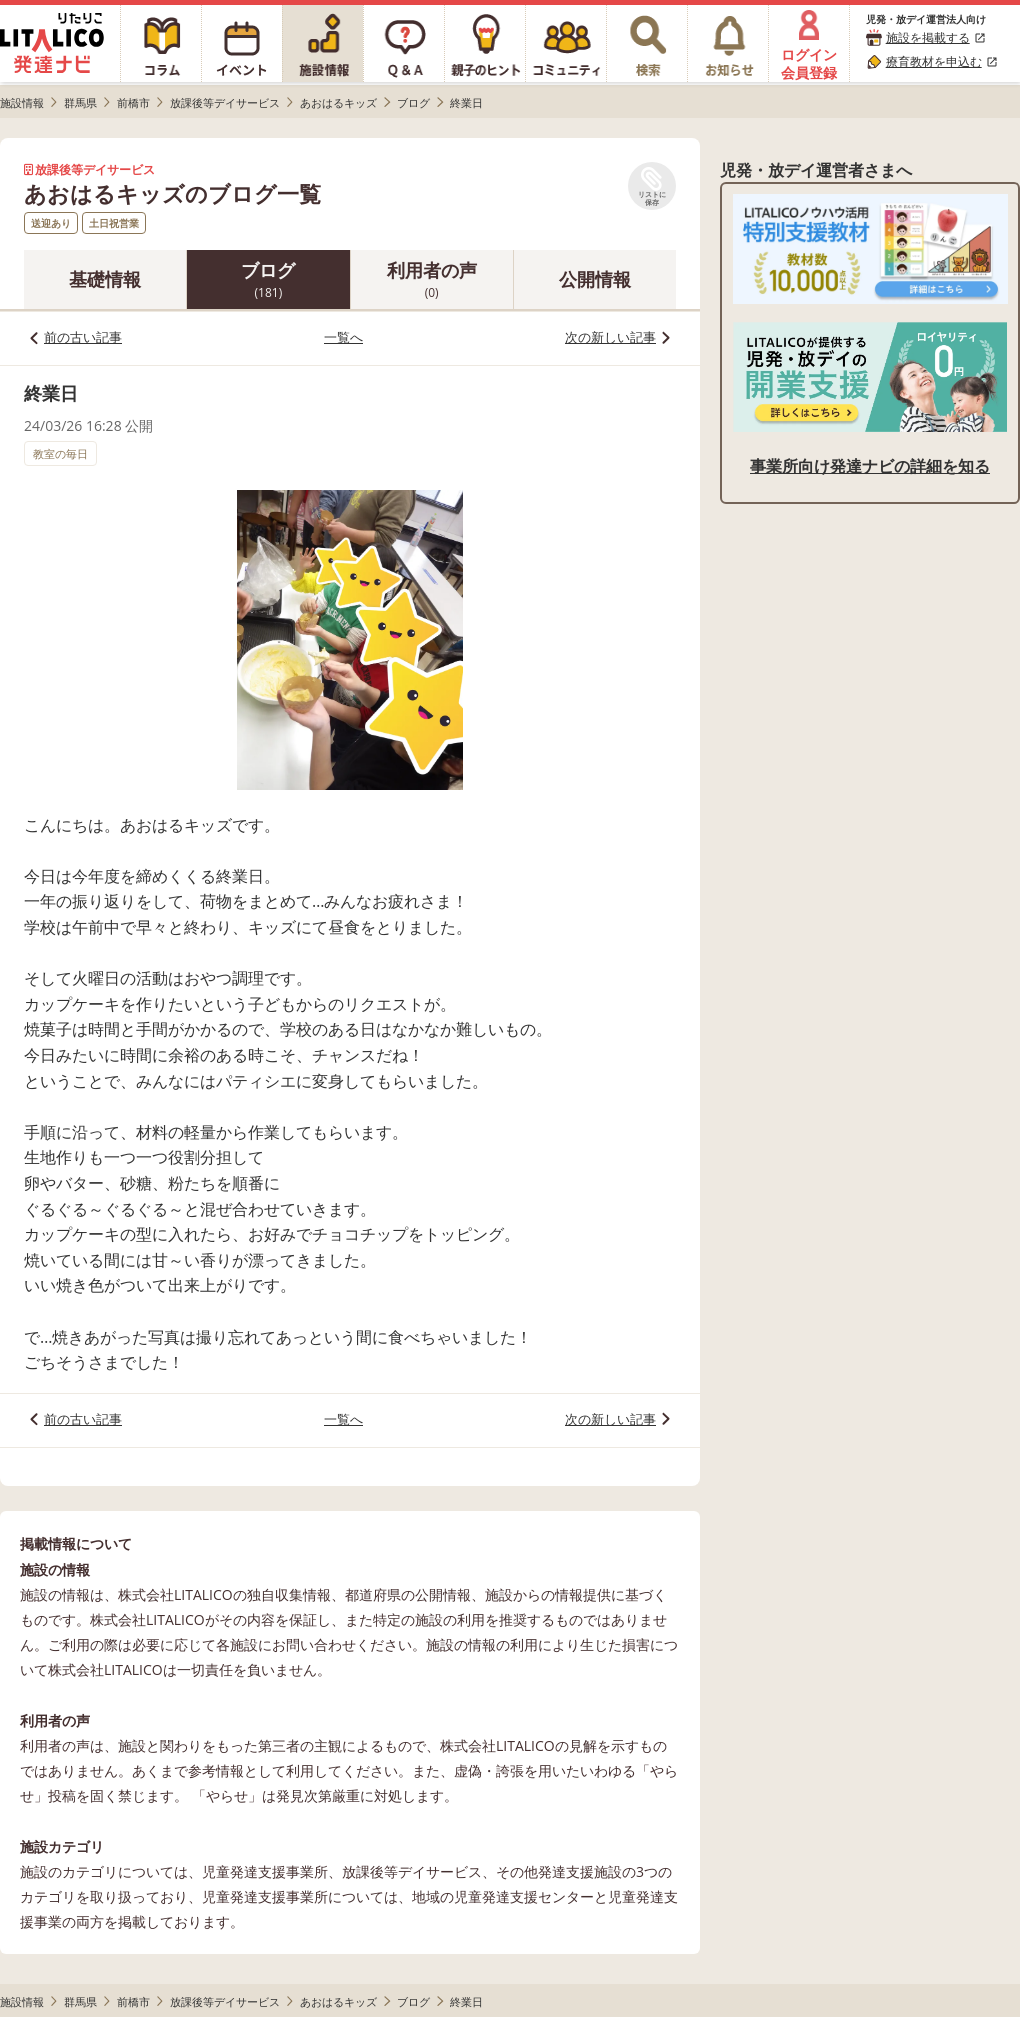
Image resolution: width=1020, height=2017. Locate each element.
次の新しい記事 (610, 337)
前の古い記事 (83, 337)
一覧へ (343, 337)
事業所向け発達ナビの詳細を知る (870, 466)
